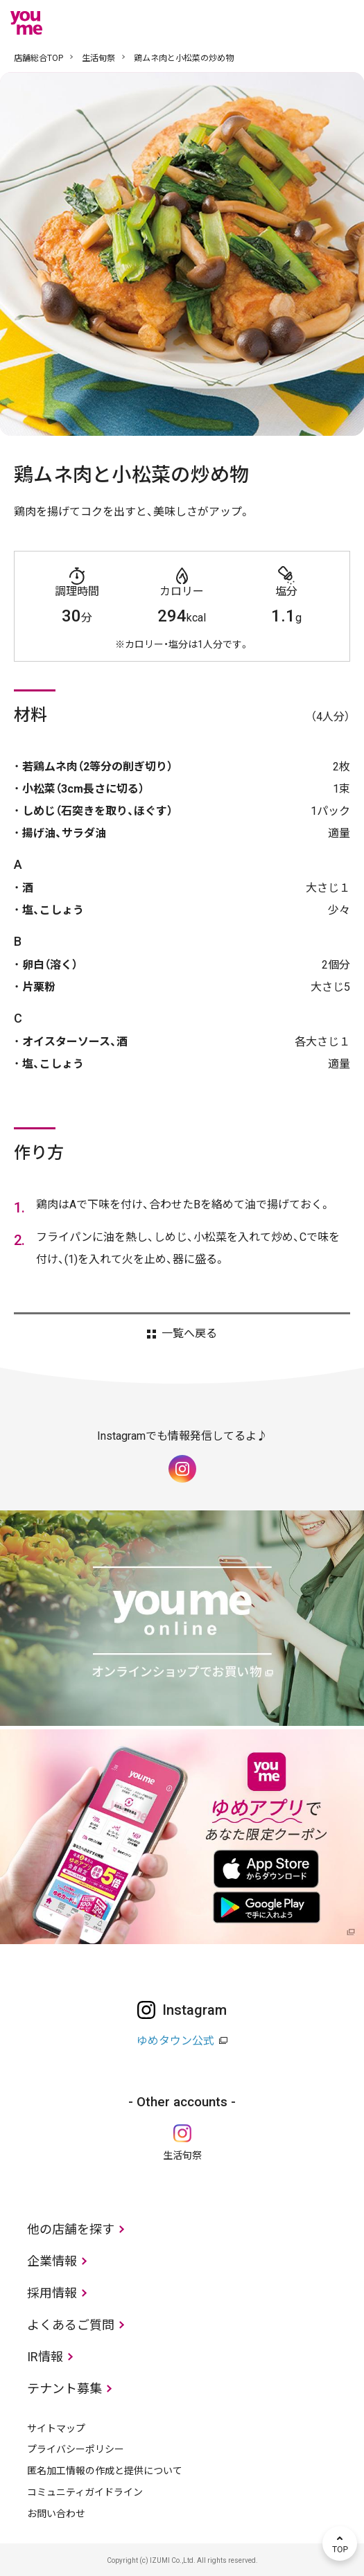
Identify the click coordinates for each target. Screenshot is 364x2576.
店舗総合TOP (38, 58)
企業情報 (52, 2261)
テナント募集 (64, 2388)
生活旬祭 (98, 58)
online (298, 23)
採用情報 (52, 2293)
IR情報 (45, 2356)
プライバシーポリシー (75, 2449)
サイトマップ (56, 2428)
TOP (339, 2543)
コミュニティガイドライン (85, 2492)
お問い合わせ (56, 2513)
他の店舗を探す (70, 2229)
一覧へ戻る (189, 1333)
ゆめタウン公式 (175, 2040)
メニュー (340, 23)
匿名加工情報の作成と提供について (104, 2470)
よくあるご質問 (70, 2325)
